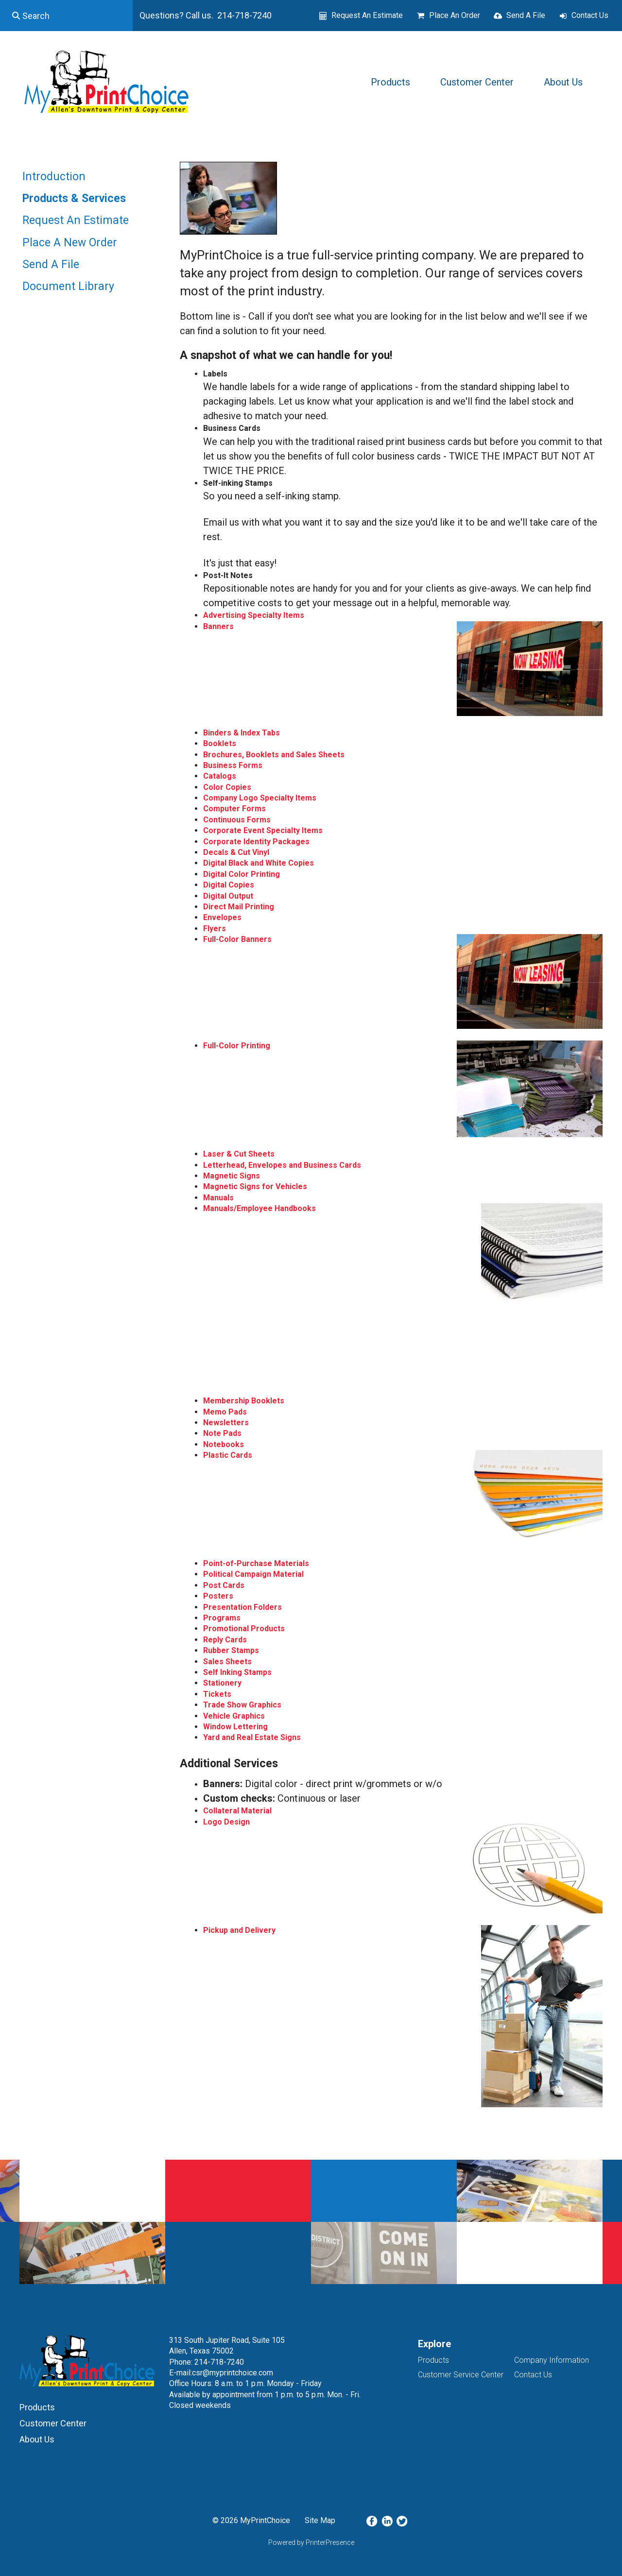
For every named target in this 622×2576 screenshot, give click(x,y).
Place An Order (454, 15)
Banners (218, 626)
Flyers (214, 928)
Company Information (551, 2360)
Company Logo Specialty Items (259, 797)
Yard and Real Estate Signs (252, 1737)
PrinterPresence (330, 2542)
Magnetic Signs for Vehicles (255, 1186)
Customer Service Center (460, 2374)
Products (390, 82)
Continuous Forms (237, 819)
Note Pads (222, 1433)
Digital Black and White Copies (258, 863)
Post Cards (223, 1585)
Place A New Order (69, 242)
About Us (563, 82)
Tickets (217, 1694)
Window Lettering (235, 1726)
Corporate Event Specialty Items (263, 830)
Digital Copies (228, 884)
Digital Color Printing (241, 874)
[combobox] (66, 15)
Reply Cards (225, 1639)
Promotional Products (244, 1628)
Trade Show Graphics (242, 1704)
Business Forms (232, 765)
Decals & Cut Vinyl (236, 852)
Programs (222, 1617)
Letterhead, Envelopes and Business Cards (282, 1165)
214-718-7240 (219, 2362)
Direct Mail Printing (238, 906)
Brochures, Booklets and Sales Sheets (274, 754)
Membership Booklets (243, 1400)
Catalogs (219, 776)
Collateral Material (237, 1810)
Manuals (218, 1197)
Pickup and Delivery (239, 1930)
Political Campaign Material (253, 1574)
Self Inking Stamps (237, 1672)
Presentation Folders (242, 1607)
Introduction (54, 176)
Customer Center (477, 82)
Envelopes (222, 917)
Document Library (68, 286)
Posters (218, 1596)
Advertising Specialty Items (253, 615)
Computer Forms (234, 808)
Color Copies (227, 787)
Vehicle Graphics (234, 1716)
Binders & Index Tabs (241, 732)
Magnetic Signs (231, 1175)
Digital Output (228, 896)
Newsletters (226, 1422)
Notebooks (223, 1444)
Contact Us (589, 15)
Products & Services (74, 198)
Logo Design (226, 1821)
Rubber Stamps (231, 1650)
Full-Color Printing (236, 1045)
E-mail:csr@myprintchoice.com (221, 2372)
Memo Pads (225, 1411)
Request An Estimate (367, 15)
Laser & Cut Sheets (239, 1154)
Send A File (525, 15)
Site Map (320, 2520)
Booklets (219, 743)
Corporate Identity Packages (256, 841)
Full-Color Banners (237, 939)
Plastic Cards (227, 1455)
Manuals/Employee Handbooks (259, 1208)
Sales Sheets (227, 1661)
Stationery (222, 1683)
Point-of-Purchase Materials (256, 1563)
